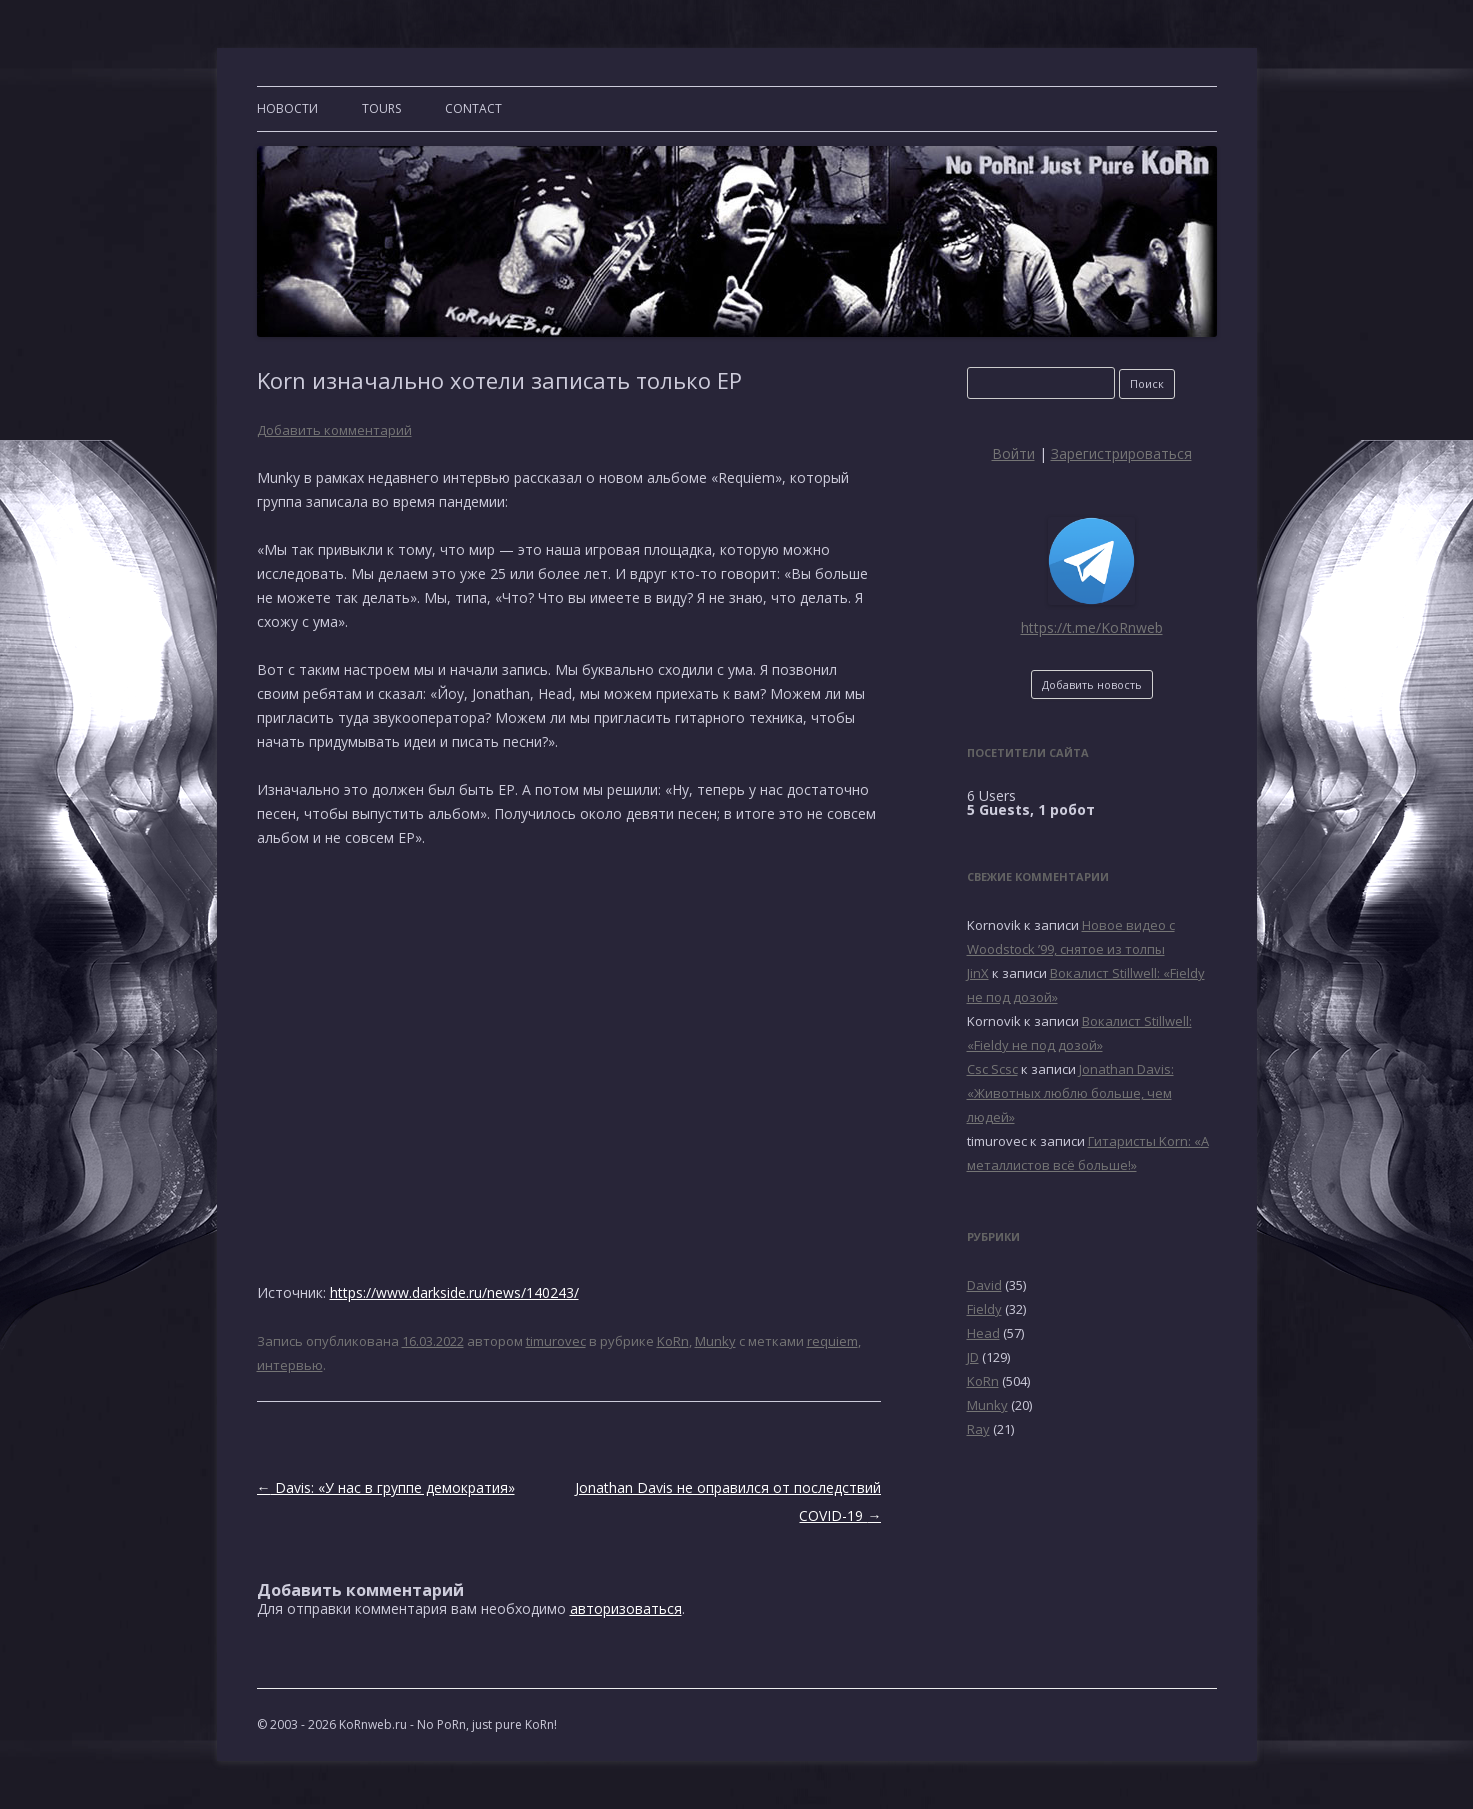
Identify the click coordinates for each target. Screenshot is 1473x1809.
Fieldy (984, 1309)
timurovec (556, 1341)
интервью (290, 1365)
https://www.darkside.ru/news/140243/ (454, 1292)
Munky (715, 1341)
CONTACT (473, 108)
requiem (832, 1341)
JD (973, 1357)
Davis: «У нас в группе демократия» (386, 1487)
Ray (978, 1429)
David (984, 1285)
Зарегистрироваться (1121, 453)
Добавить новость (1092, 684)
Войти (1013, 453)
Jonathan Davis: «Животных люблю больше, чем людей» (1070, 1093)
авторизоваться (626, 1608)
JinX (978, 973)
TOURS (381, 108)
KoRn (673, 1341)
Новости (287, 108)
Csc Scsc (992, 1069)
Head (983, 1333)
